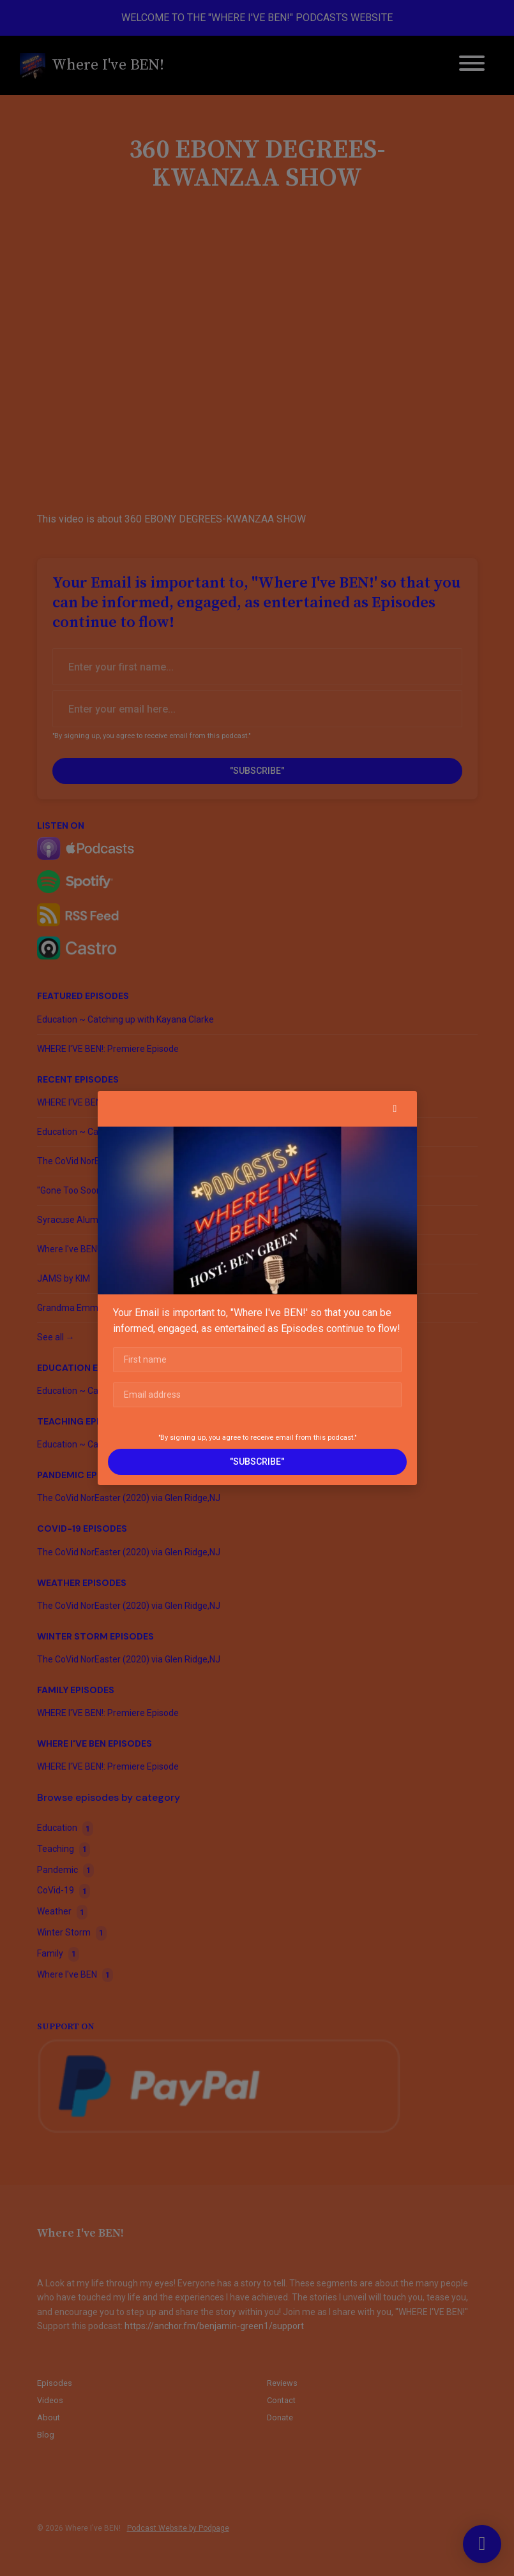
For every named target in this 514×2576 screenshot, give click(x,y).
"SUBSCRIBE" (257, 1461)
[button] (395, 1108)
